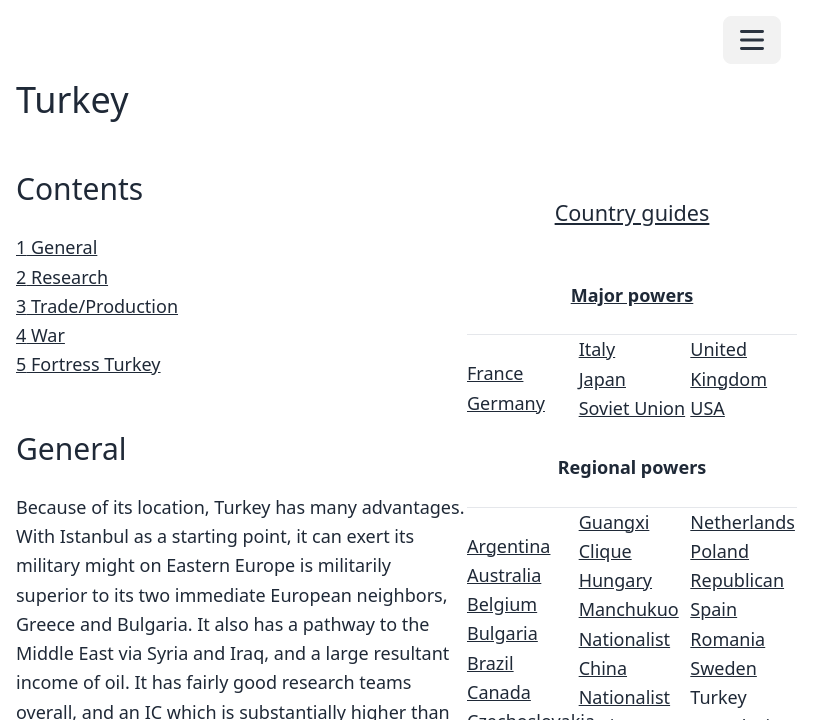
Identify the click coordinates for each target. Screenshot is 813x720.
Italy (597, 349)
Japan (602, 379)
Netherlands (742, 522)
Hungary (615, 580)
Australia (504, 575)
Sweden (723, 668)
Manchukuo (629, 609)
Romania (727, 639)
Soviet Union (632, 408)
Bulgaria (502, 633)
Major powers (632, 295)
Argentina (508, 546)
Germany (506, 403)
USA (707, 408)
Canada (499, 692)
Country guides (632, 212)
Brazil (490, 663)
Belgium (502, 604)
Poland (719, 551)
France (495, 373)
